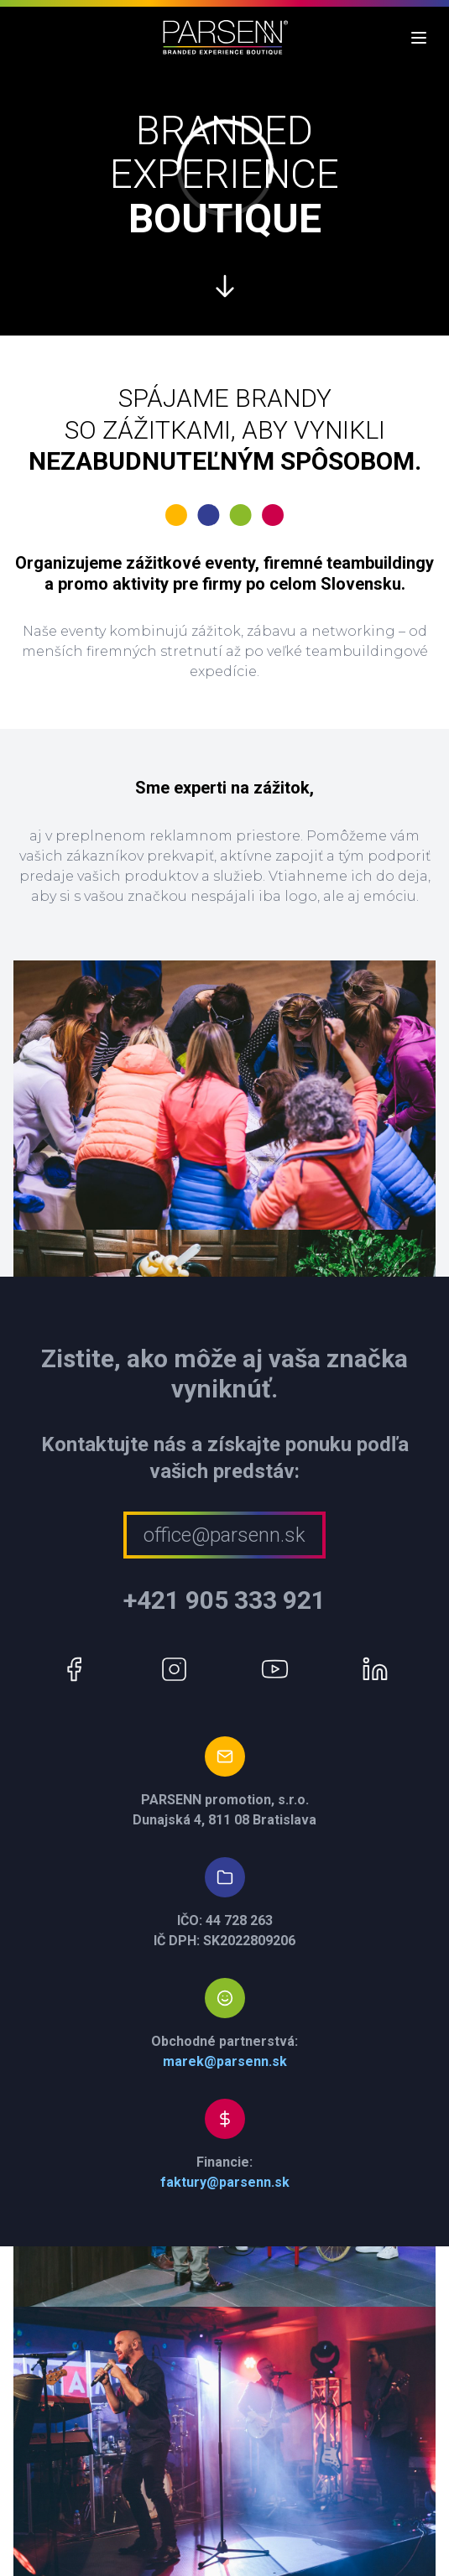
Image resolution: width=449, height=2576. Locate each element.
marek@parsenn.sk (225, 2061)
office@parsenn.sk (224, 1535)
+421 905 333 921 (224, 1600)
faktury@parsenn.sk (225, 2182)
